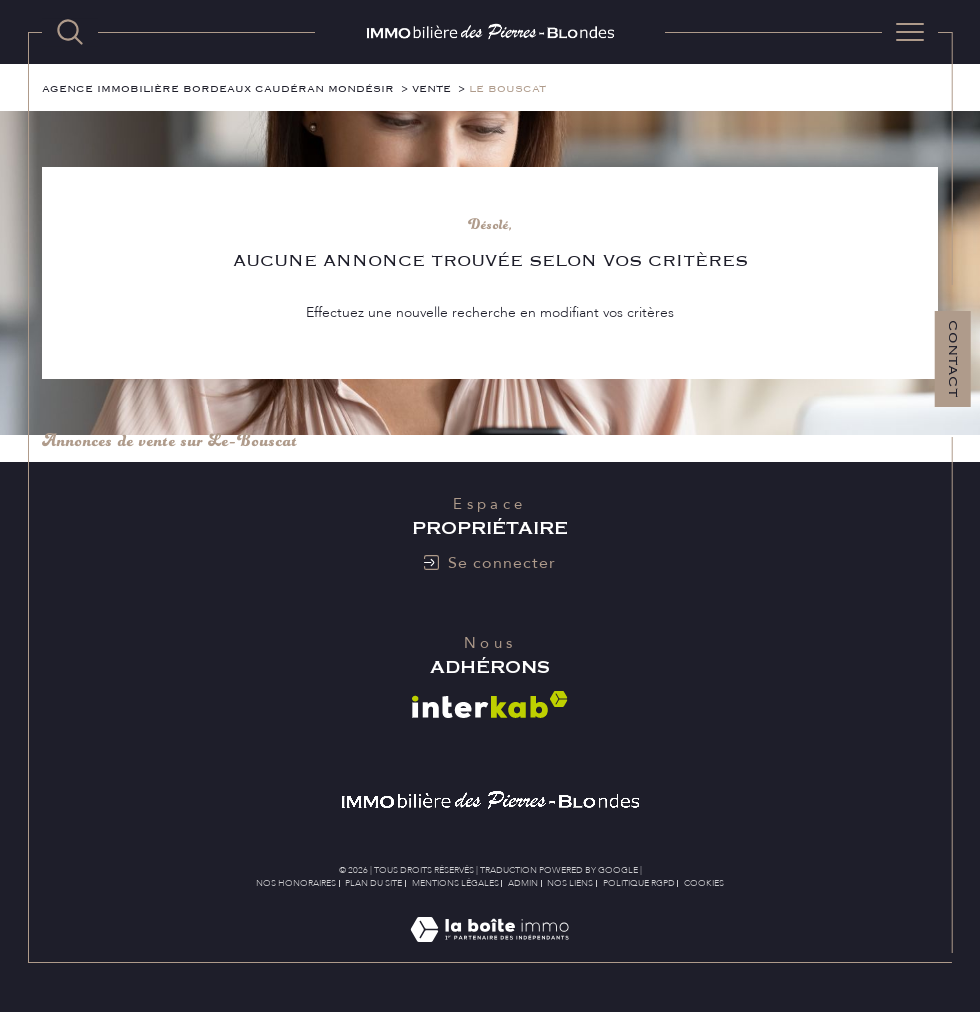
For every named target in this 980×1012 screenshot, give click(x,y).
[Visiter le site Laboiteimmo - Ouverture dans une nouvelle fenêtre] (489, 951)
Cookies (704, 883)
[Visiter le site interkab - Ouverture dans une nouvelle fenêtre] (490, 704)
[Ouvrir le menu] (910, 32)
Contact (953, 359)
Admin (523, 883)
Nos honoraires (296, 883)
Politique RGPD (639, 883)
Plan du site (373, 883)
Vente (431, 89)
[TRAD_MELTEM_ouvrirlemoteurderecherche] (70, 32)
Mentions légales (455, 883)
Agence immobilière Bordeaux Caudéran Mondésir (218, 89)
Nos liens (570, 883)
